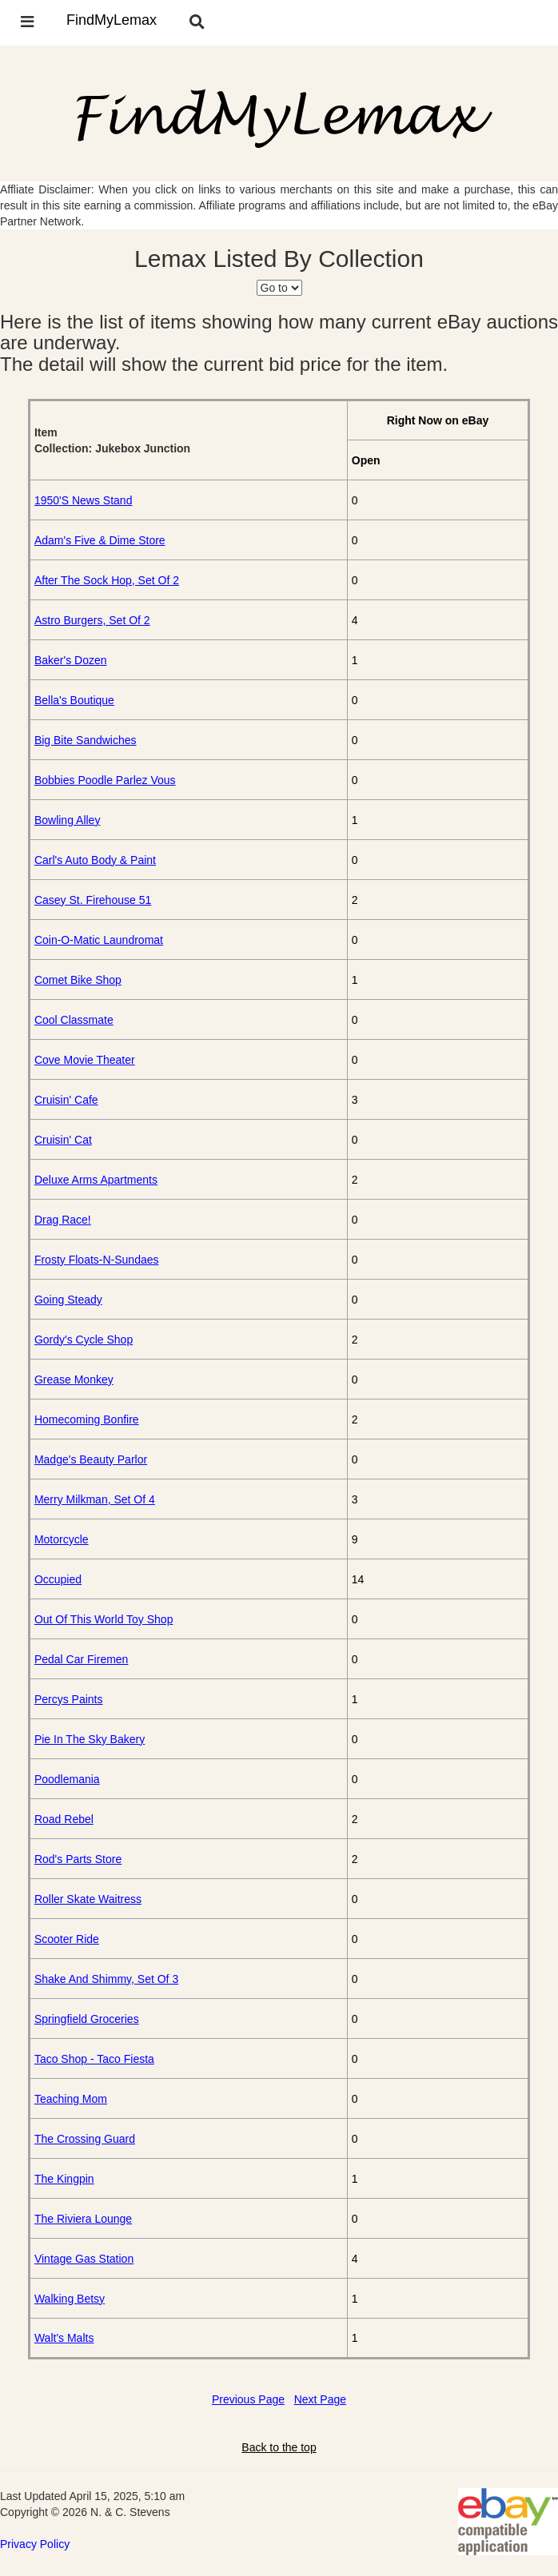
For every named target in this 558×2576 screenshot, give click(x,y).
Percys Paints (68, 1699)
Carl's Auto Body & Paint (95, 860)
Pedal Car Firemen (81, 1659)
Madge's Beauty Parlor (90, 1459)
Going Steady (68, 1299)
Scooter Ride (66, 1939)
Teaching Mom (70, 2098)
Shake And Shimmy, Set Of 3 (106, 1979)
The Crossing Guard (84, 2138)
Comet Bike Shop (78, 979)
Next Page (320, 2399)
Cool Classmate (74, 1019)
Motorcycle (61, 1539)
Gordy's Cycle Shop (83, 1339)
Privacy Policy (35, 2544)
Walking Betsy (69, 2298)
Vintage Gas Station (84, 2258)
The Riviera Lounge (83, 2218)
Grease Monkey (74, 1379)
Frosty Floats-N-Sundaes (96, 1259)
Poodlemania (67, 1779)
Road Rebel (64, 1819)
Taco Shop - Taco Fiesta (94, 2058)
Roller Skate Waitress (87, 1899)
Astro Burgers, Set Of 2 (92, 620)
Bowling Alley (67, 820)
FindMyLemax (111, 20)
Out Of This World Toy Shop (103, 1619)
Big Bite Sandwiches (85, 740)
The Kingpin (64, 2178)
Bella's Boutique (74, 700)
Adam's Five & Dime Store (99, 540)
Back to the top (278, 2447)
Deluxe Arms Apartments (95, 1179)
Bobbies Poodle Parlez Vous (105, 780)
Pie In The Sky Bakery (89, 1739)
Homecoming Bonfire (86, 1419)
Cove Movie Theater (84, 1059)
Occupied (58, 1579)
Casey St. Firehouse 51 (92, 900)
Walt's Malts (64, 2337)
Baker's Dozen (70, 660)
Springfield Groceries (86, 2019)
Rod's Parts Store (78, 1859)
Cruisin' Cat (63, 1139)
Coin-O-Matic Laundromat (98, 940)
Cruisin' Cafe (66, 1099)
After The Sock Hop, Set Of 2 (106, 580)
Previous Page (248, 2399)
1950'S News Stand (83, 500)
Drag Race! (62, 1219)
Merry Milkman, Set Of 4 (94, 1499)
